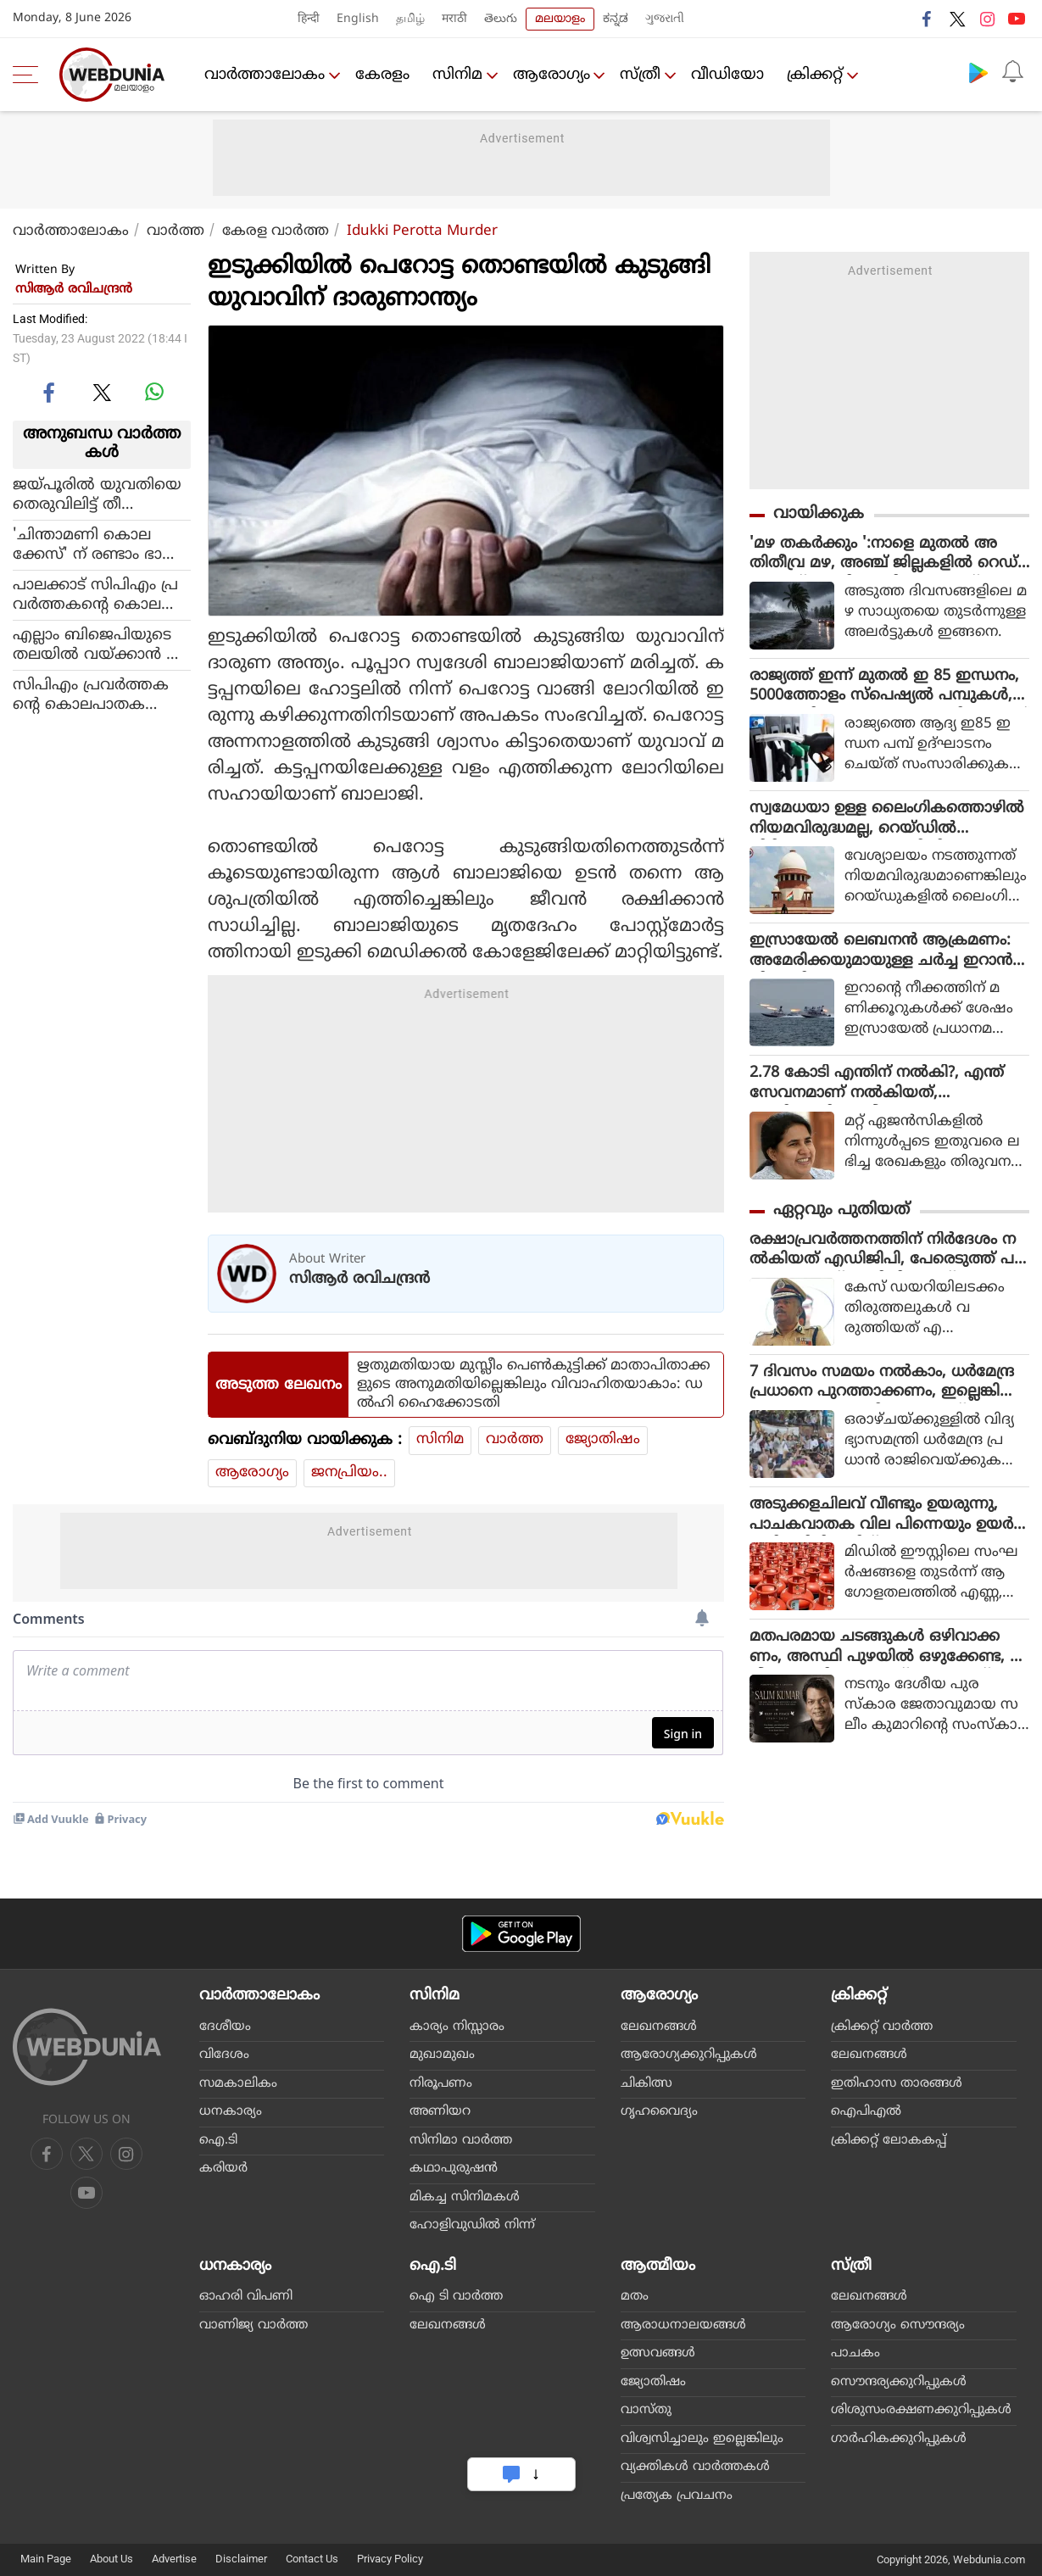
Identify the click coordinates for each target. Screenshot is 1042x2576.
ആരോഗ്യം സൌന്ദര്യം (898, 2325)
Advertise (174, 2558)
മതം (635, 2297)
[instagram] (86, 2192)
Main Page (45, 2558)
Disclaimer (241, 2558)
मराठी (454, 19)
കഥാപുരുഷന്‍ (454, 2169)
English (358, 19)
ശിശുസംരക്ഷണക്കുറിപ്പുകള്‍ (921, 2410)
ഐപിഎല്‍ (866, 2112)
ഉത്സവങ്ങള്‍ (658, 2353)
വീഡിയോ (732, 75)
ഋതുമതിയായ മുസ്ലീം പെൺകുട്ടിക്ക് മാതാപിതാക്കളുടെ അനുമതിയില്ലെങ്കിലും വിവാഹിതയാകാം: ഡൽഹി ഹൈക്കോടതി (533, 1385)
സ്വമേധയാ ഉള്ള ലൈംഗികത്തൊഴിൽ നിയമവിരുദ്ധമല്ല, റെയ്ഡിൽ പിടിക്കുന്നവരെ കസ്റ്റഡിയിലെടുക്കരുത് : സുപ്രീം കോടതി (886, 821)
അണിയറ (440, 2112)
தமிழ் (410, 19)
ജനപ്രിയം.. (349, 1473)
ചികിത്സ (646, 2084)
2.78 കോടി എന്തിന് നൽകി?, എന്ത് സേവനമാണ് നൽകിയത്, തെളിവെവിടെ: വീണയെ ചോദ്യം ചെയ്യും (876, 1088)
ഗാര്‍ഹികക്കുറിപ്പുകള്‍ (899, 2439)
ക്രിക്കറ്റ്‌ (820, 75)
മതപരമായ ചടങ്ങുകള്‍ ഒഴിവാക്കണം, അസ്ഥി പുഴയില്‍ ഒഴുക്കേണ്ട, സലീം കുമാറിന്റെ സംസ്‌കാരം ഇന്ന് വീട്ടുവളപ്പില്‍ (888, 1654)
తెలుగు (500, 19)
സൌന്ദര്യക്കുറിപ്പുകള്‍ (899, 2382)
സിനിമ (459, 75)
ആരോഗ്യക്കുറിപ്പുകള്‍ (689, 2055)
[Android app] (521, 1933)
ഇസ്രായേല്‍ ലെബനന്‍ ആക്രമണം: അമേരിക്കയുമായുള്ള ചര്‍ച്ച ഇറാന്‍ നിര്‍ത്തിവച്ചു (880, 954)
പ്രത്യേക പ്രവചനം (677, 2496)
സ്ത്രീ (644, 75)
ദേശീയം (225, 2027)
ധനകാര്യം (230, 2112)
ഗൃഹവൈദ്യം (659, 2112)
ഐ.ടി (218, 2141)
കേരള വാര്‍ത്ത (275, 231)
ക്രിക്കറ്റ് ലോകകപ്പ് (888, 2141)
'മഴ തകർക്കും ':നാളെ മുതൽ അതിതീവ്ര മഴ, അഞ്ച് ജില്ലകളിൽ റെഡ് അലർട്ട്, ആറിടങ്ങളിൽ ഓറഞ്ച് (883, 555)
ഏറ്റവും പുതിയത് (841, 1214)
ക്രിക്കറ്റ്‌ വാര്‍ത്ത (882, 2027)
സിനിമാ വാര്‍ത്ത (461, 2141)
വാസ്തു (646, 2410)
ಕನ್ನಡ (615, 19)
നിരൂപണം (441, 2084)
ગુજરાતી (664, 19)
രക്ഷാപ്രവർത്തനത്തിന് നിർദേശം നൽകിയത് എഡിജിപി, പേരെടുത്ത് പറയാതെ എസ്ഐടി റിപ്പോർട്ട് (886, 1255)
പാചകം (855, 2353)
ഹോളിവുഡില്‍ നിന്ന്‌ (472, 2225)
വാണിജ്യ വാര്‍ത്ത (253, 2325)
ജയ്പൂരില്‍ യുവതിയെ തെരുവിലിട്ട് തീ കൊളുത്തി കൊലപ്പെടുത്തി (97, 495)
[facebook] (50, 391)
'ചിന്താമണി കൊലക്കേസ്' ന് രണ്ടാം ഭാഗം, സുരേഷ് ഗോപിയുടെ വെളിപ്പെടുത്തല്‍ (100, 545)
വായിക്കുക (818, 514)
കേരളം (384, 75)
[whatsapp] (154, 391)
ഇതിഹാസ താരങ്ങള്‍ (896, 2084)
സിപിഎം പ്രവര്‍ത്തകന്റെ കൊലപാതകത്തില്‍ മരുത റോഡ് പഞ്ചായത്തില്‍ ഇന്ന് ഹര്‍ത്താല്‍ (96, 695)
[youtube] (126, 2153)
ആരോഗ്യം (554, 75)
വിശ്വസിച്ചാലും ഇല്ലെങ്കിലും (702, 2439)
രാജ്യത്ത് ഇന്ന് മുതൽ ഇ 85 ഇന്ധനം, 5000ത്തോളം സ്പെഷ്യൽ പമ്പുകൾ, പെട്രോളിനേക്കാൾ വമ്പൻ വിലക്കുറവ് (889, 688)
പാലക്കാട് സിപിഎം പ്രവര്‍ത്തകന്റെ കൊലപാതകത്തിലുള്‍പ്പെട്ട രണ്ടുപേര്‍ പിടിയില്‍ (96, 595)
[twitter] (101, 391)
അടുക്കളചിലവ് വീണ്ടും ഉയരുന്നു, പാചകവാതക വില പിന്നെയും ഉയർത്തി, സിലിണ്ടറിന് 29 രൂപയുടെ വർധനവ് (883, 1521)
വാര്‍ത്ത (175, 231)
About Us (111, 2558)
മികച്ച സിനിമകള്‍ (465, 2197)
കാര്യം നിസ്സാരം (457, 2027)
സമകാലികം (238, 2084)
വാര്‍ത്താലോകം (265, 75)
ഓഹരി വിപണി (246, 2297)
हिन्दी (309, 19)
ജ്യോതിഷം (603, 1439)
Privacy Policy (390, 2558)
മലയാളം (560, 19)
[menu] (30, 75)
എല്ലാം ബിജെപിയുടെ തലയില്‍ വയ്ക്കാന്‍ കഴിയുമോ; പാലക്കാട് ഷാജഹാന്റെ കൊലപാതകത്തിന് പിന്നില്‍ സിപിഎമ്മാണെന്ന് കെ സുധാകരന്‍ (97, 645)
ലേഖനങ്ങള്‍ (659, 2027)
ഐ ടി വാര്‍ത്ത (456, 2297)
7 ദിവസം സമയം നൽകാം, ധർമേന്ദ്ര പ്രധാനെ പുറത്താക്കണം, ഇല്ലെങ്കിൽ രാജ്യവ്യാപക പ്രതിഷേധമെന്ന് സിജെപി (883, 1388)
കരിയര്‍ (223, 2169)
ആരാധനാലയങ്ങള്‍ (683, 2325)
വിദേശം (224, 2055)
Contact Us (312, 2558)
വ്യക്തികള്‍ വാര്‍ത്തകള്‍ (695, 2467)
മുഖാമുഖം (442, 2055)
